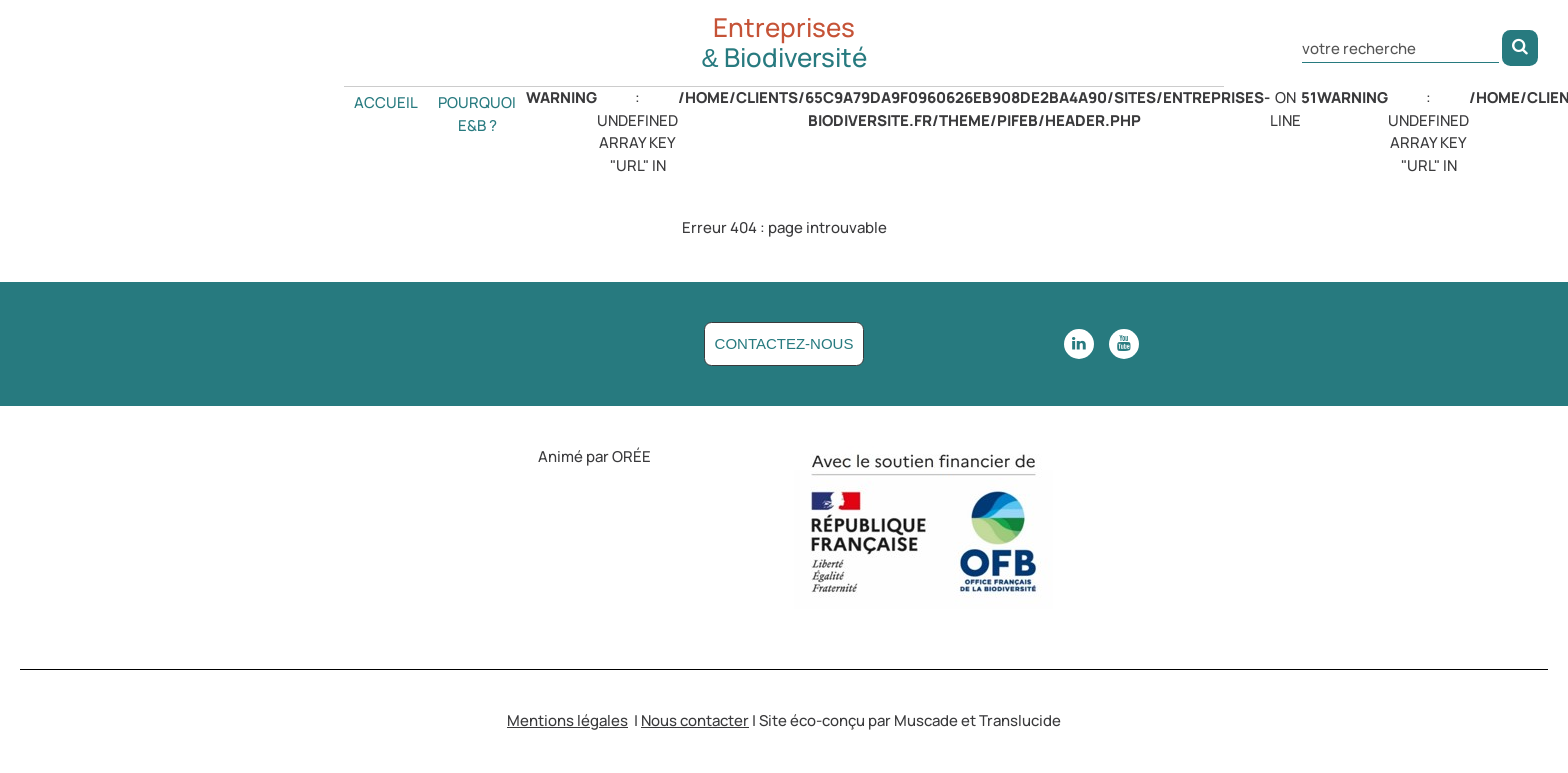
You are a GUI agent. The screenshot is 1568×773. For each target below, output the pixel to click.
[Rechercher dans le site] (1400, 46)
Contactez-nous (784, 343)
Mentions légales (567, 720)
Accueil (386, 102)
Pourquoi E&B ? (477, 114)
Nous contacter (695, 720)
